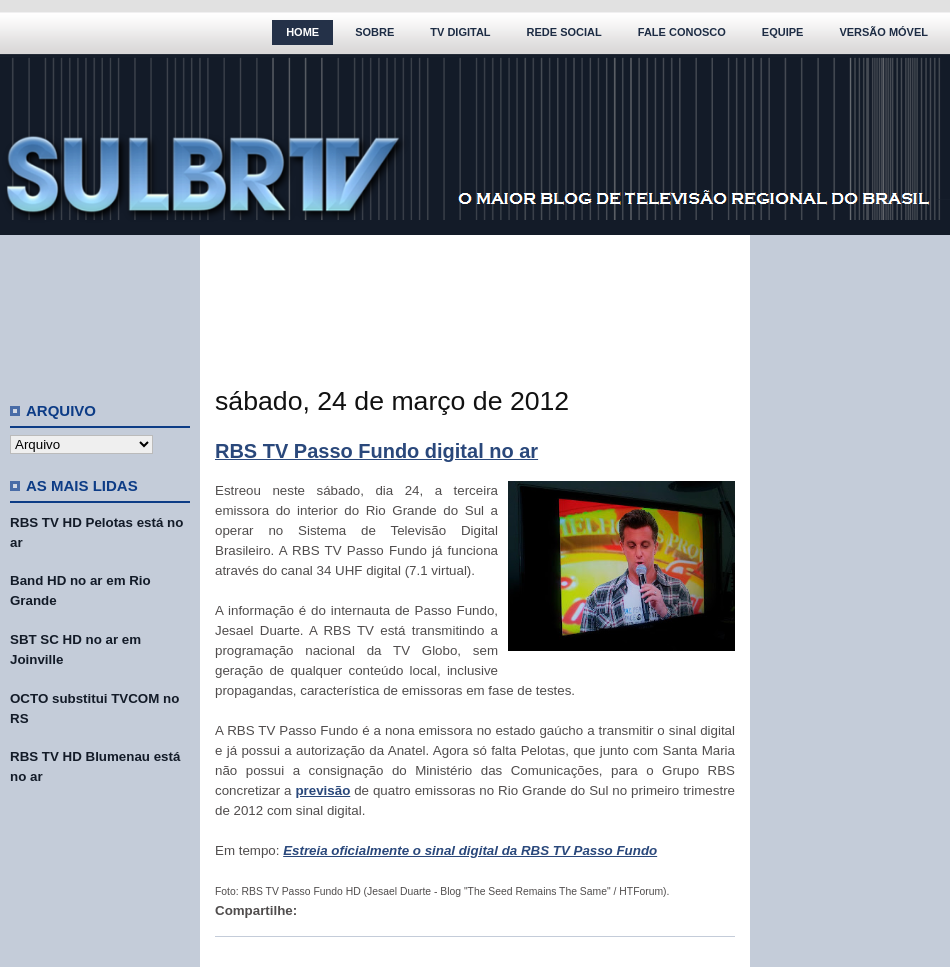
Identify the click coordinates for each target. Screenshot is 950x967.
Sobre (374, 32)
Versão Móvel (883, 32)
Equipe (783, 32)
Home (302, 32)
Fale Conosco (682, 32)
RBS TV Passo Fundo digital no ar (376, 451)
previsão (322, 790)
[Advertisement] (100, 310)
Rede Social (564, 32)
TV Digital (460, 32)
